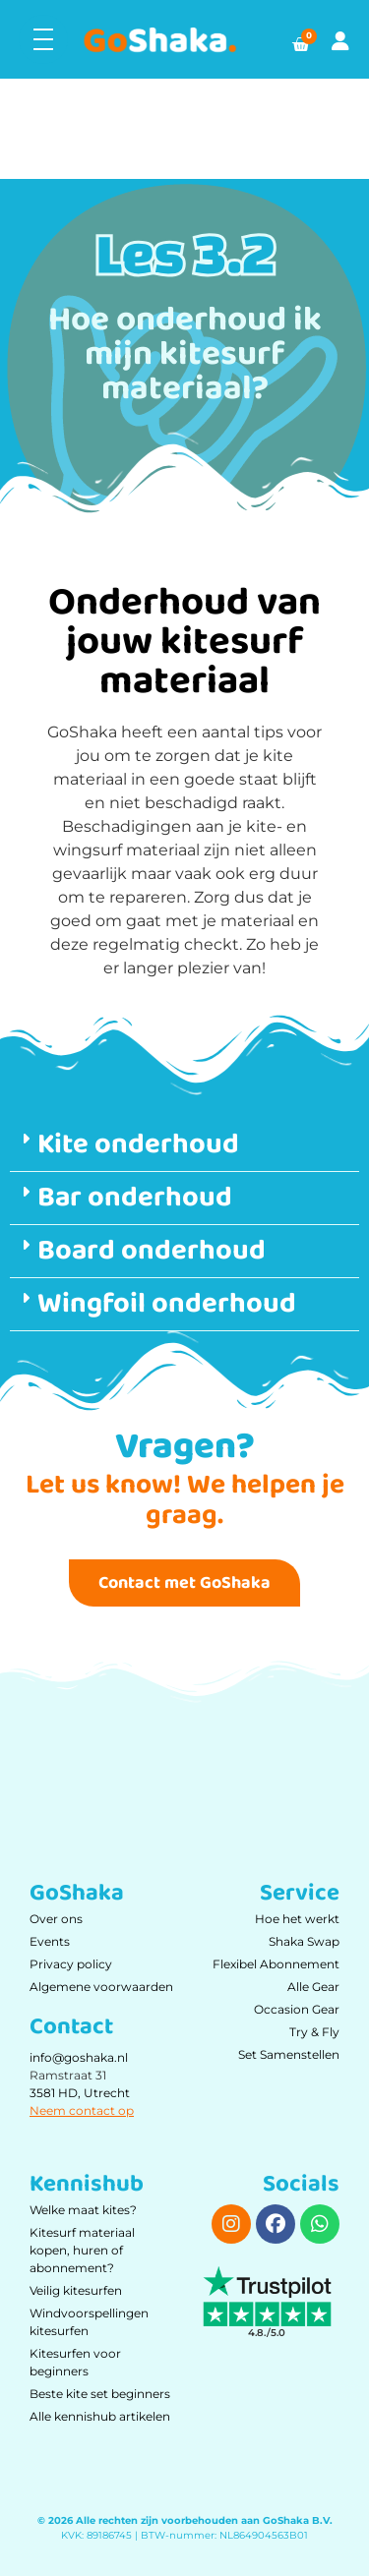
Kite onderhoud (138, 1144)
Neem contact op (82, 2110)
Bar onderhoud (134, 1197)
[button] (184, 1145)
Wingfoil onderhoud (166, 1303)
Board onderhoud (151, 1250)
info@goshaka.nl (79, 2057)
